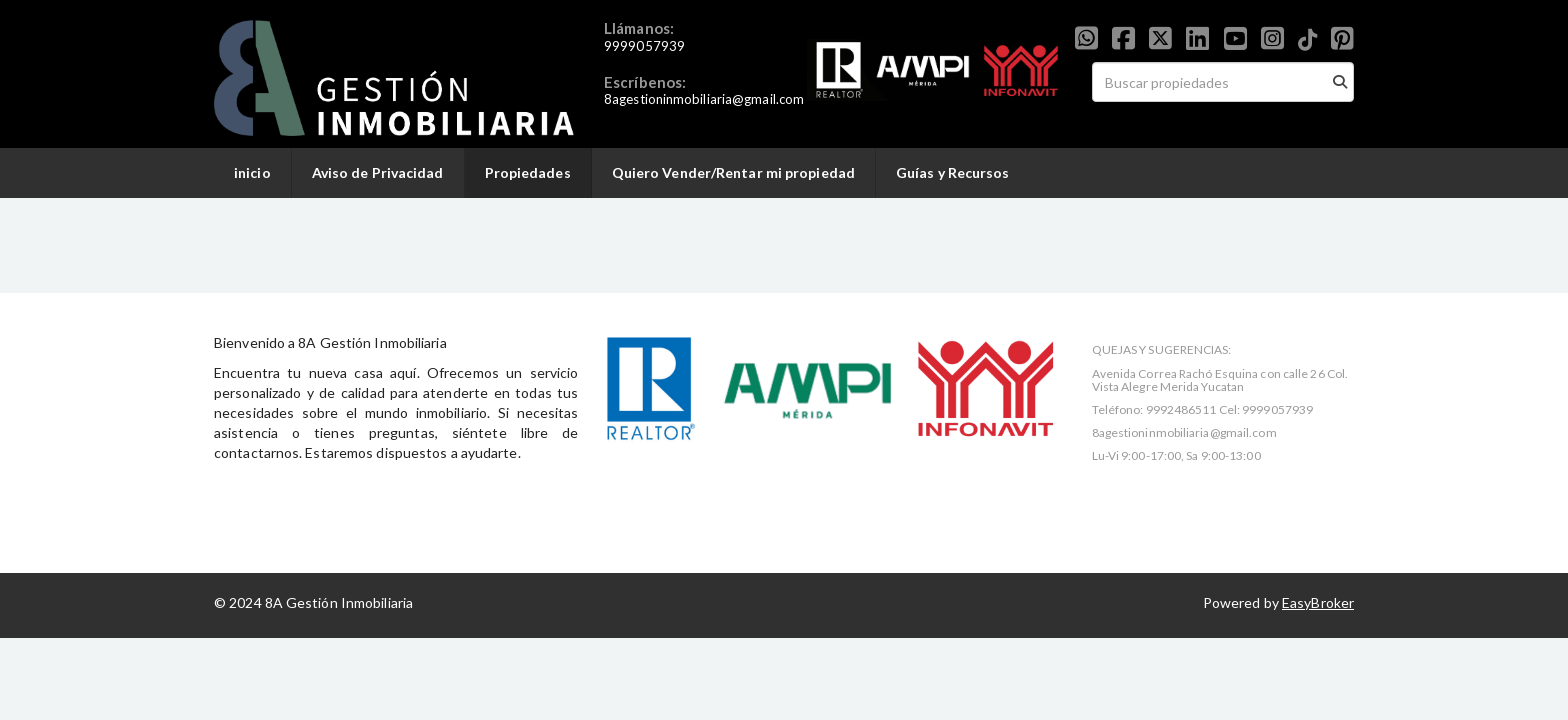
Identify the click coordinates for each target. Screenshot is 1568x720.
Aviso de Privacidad (378, 172)
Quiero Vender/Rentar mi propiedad (733, 172)
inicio (252, 172)
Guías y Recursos (953, 172)
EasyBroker (1318, 602)
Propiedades (528, 172)
